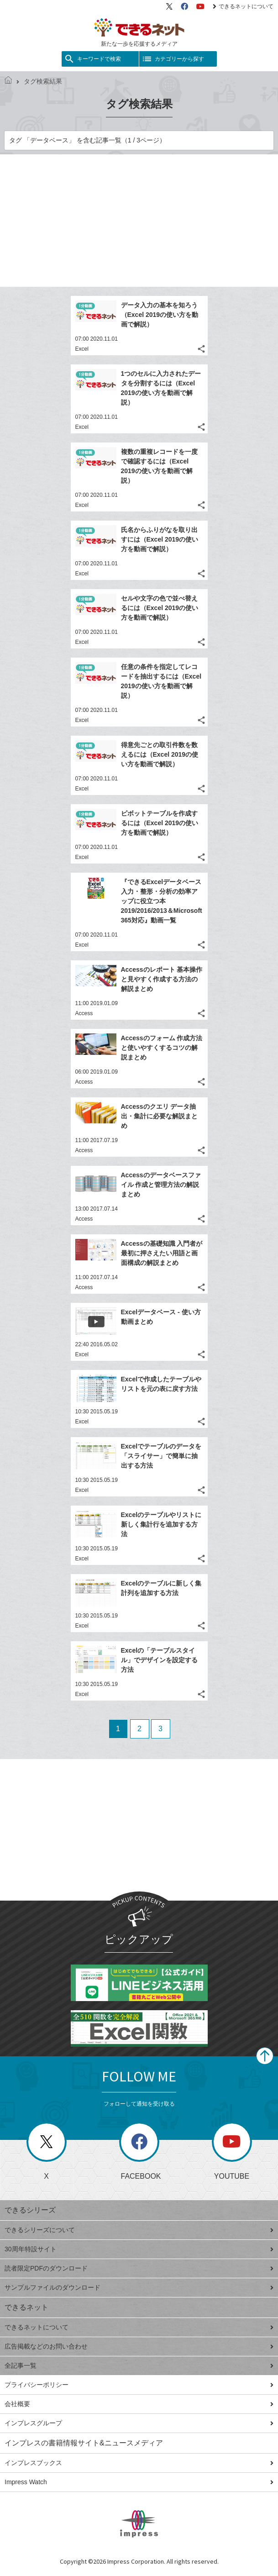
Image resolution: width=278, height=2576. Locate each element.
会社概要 (139, 2403)
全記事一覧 (139, 2365)
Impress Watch (139, 2482)
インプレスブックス (139, 2462)
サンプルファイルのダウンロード (139, 2287)
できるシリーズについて (139, 2230)
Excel (82, 349)
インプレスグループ (139, 2423)
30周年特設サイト (139, 2249)
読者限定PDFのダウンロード (139, 2268)
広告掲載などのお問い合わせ (139, 2346)
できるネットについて (243, 6)
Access (84, 1013)
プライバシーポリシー (139, 2384)
